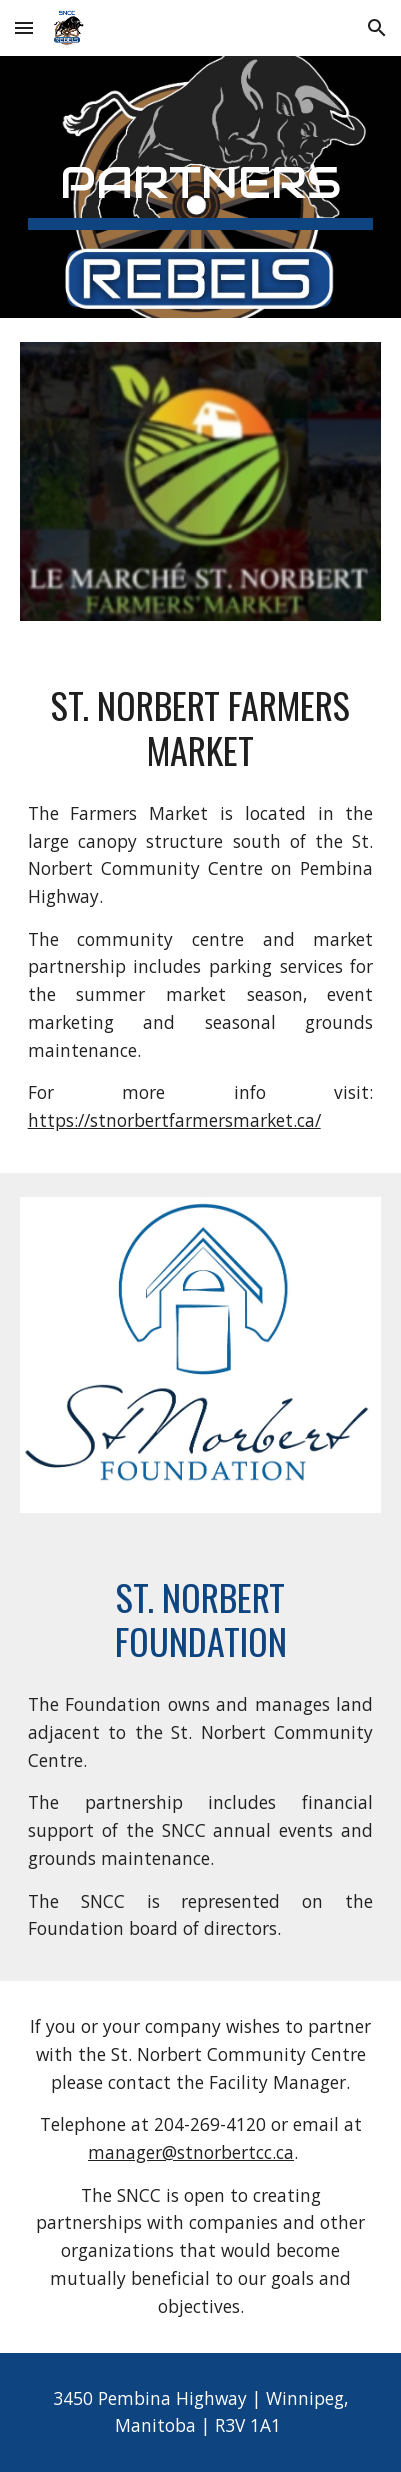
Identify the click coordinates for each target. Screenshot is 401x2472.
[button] (24, 27)
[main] (201, 187)
